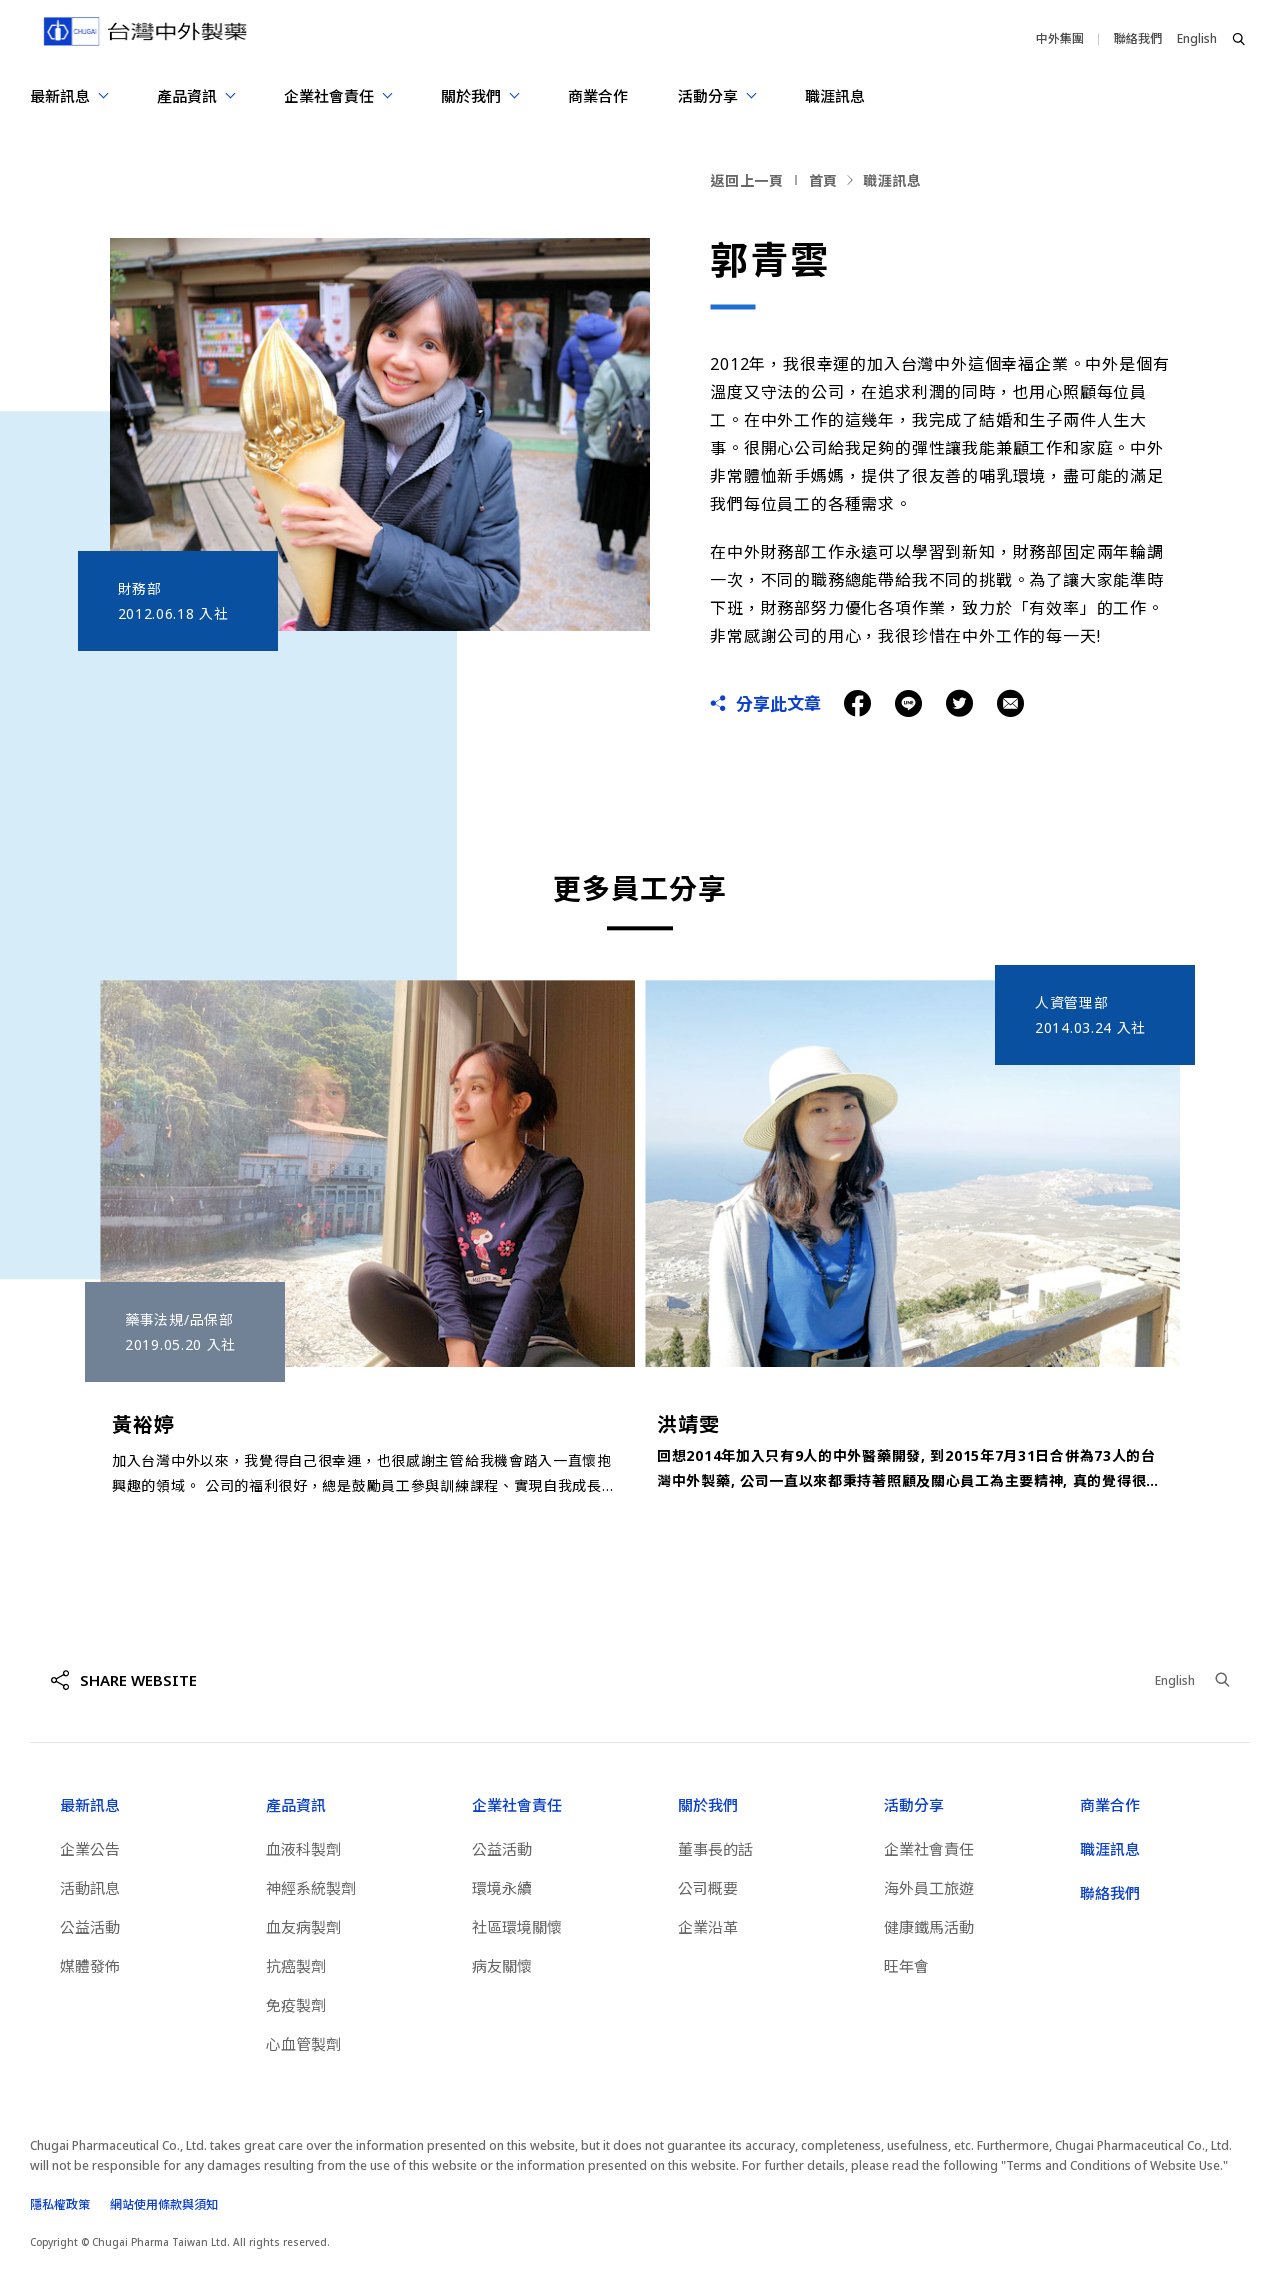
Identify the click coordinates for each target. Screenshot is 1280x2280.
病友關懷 (502, 1966)
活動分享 (914, 1805)
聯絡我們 (1138, 38)
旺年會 (906, 1966)
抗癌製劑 (296, 1966)
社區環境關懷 (517, 1927)
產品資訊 (296, 1805)
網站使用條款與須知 (164, 2204)
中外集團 (1060, 38)
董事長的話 (715, 1849)
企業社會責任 (517, 1805)
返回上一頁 (747, 180)
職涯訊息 (835, 96)
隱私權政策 (60, 2204)
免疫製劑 (296, 2005)
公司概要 (708, 1888)
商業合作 (598, 96)
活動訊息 (90, 1888)
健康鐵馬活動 (929, 1927)
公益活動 (90, 1927)
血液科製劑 (303, 1849)
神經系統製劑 (311, 1888)
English (1197, 38)
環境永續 (502, 1888)
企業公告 (90, 1849)
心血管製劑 (303, 2044)
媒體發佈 (90, 1966)
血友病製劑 (303, 1927)
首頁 (823, 180)
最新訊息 (90, 1805)
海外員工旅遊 (929, 1888)
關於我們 (708, 1805)
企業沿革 (708, 1927)
